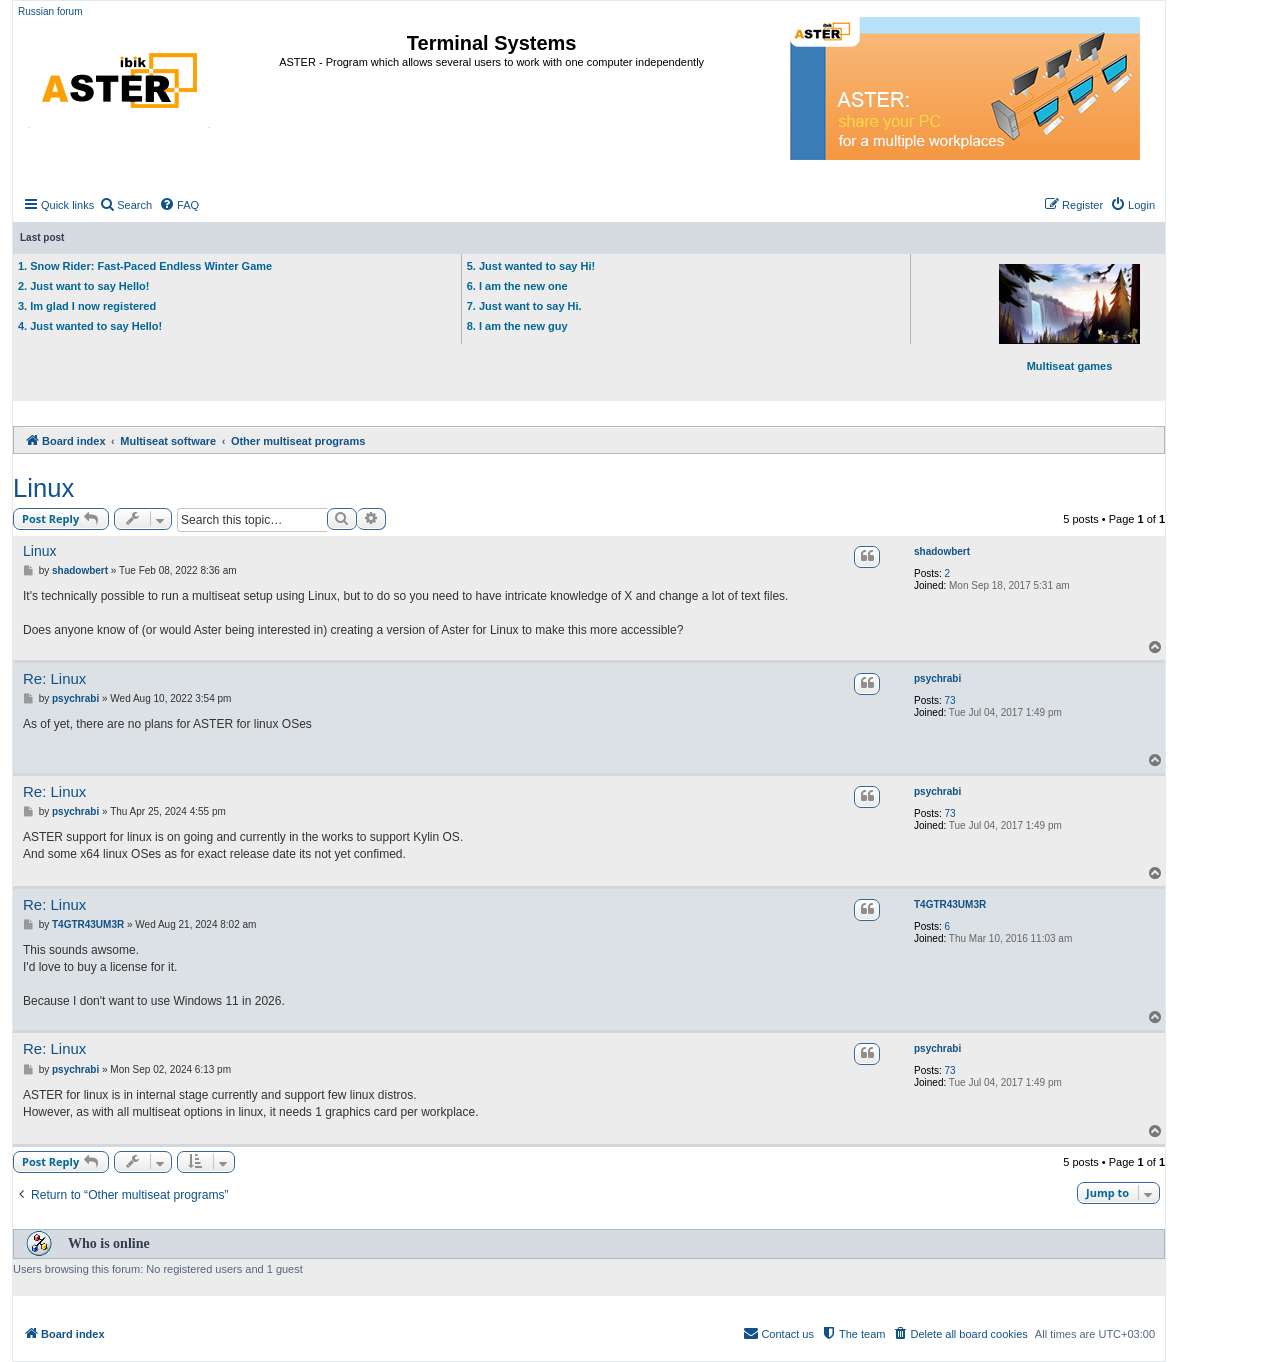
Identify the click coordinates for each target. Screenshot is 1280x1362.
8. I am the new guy (517, 326)
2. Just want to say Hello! (83, 286)
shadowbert (942, 551)
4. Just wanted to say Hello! (90, 326)
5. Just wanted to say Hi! (531, 266)
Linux (43, 488)
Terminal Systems (492, 43)
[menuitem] (125, 205)
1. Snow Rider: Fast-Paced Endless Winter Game (145, 266)
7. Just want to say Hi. (524, 306)
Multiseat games (1069, 318)
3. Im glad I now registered (87, 306)
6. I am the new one (517, 286)
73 (950, 700)
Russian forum (50, 11)
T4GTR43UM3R (950, 904)
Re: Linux (54, 678)
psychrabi (937, 678)
